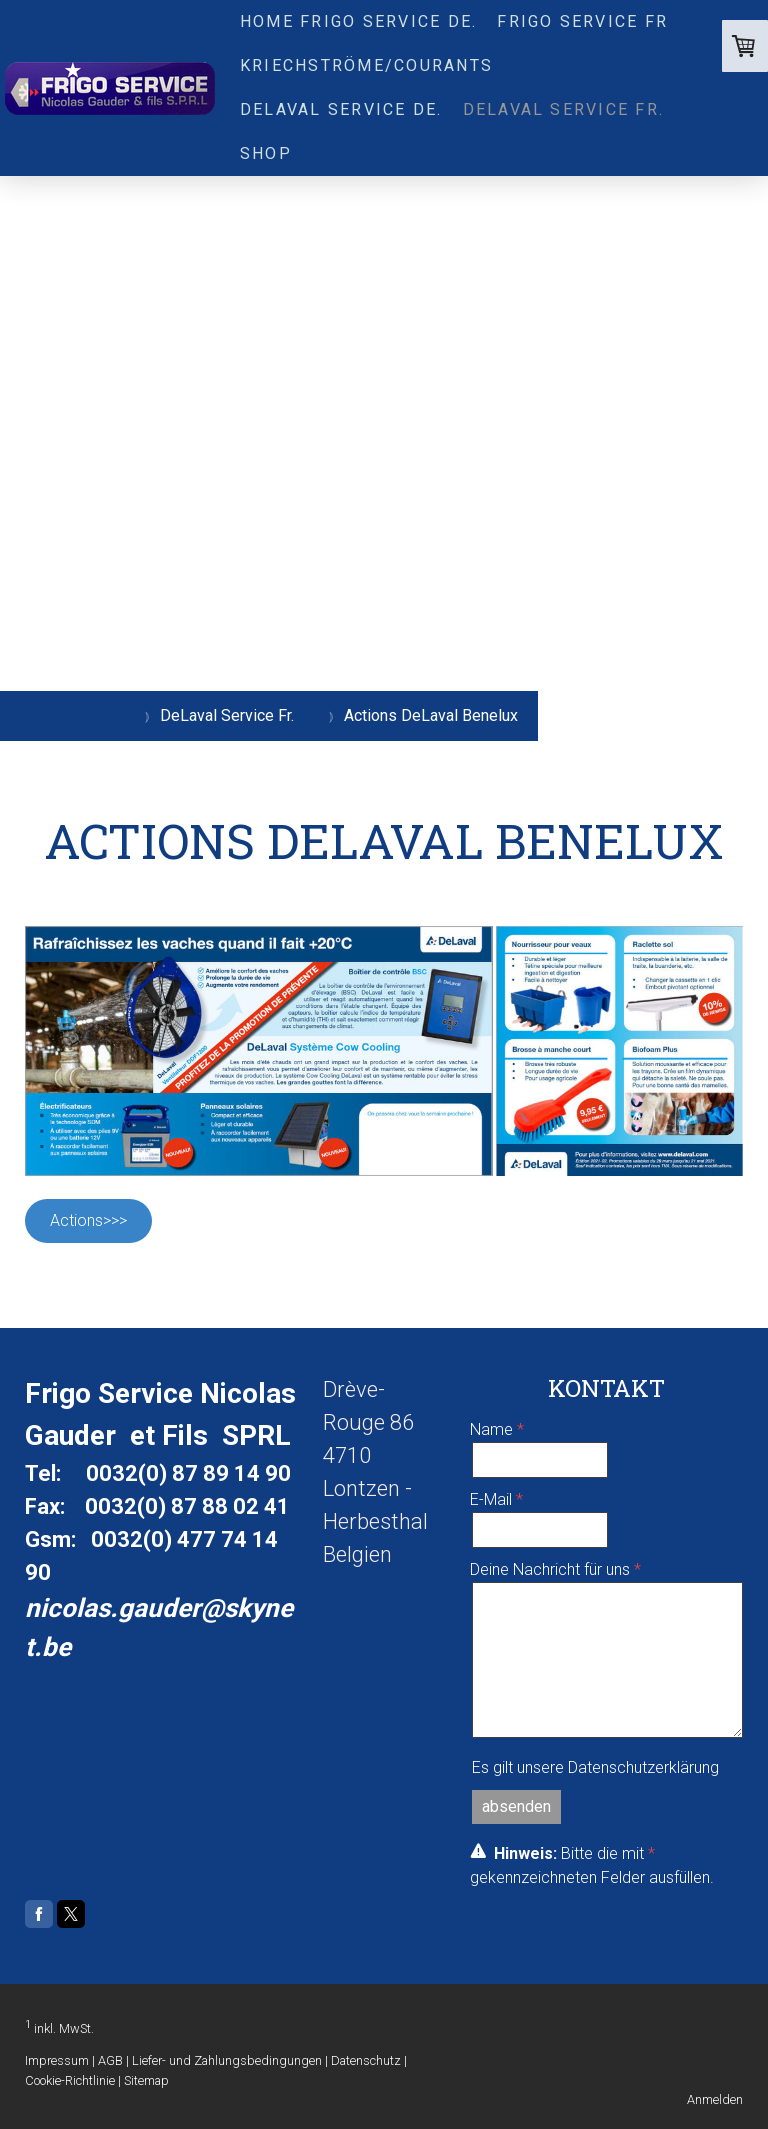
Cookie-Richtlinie (70, 2080)
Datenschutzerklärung (643, 1767)
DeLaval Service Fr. (564, 109)
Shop (266, 153)
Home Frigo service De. (358, 21)
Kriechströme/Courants (366, 65)
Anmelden (715, 2099)
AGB (110, 2060)
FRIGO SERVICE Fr (582, 21)
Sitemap (146, 2080)
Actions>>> (88, 1220)
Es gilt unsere (595, 1767)
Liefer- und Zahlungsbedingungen (227, 2060)
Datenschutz (366, 2060)
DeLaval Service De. (341, 109)
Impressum (57, 2060)
